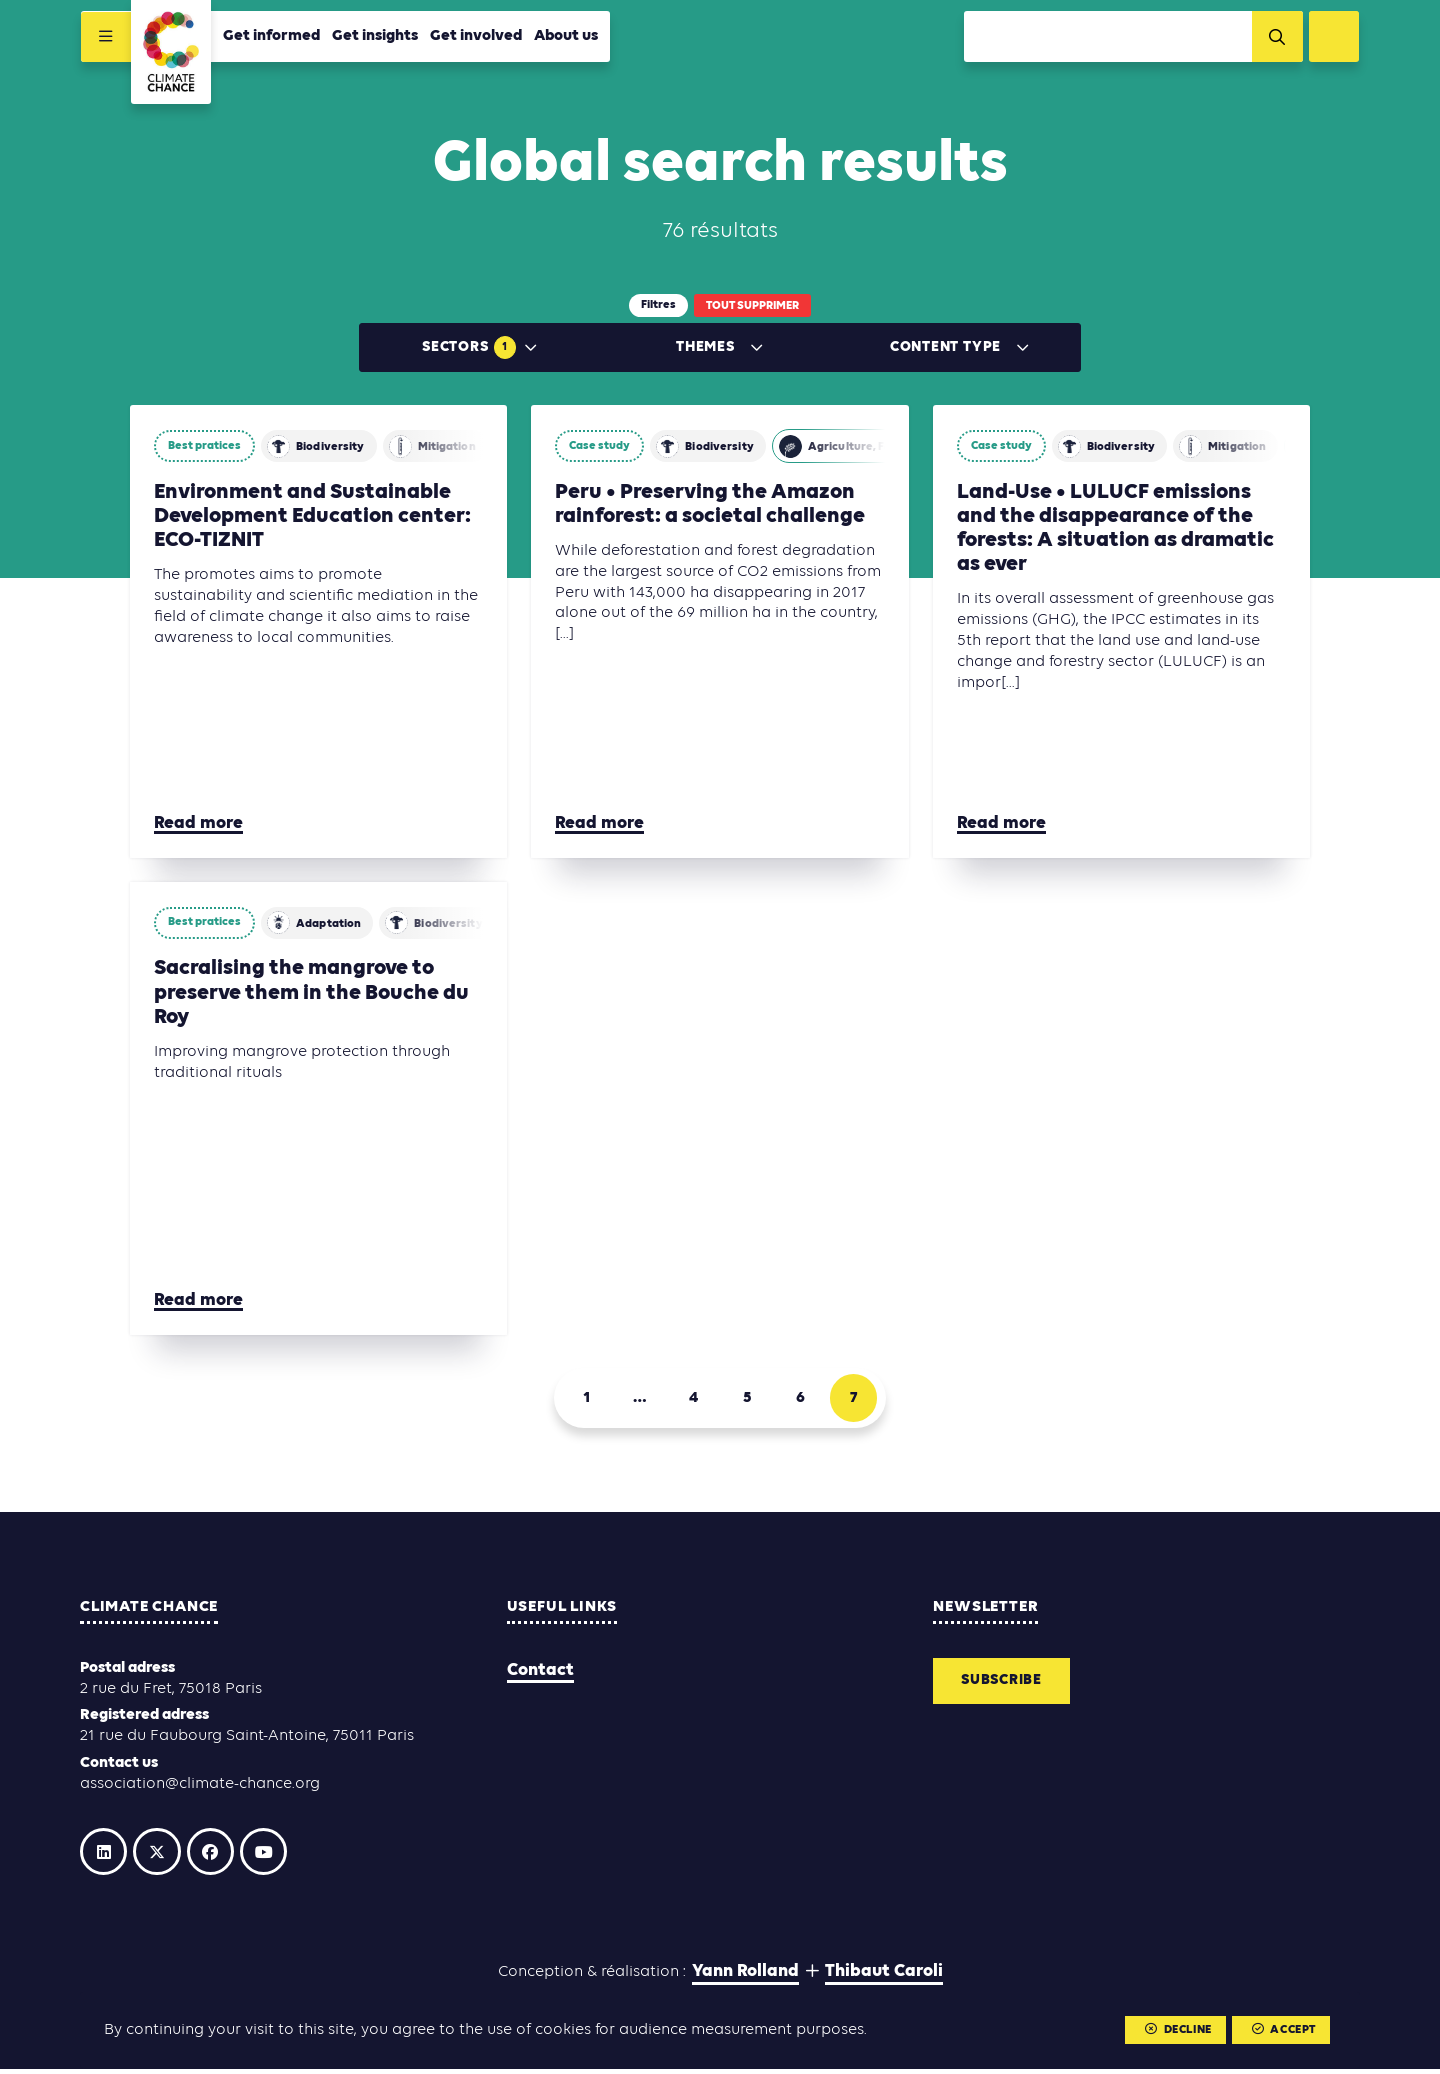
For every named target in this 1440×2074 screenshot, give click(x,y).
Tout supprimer (752, 306)
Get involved (475, 37)
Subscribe (1005, 1684)
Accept (1283, 2031)
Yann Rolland (745, 1977)
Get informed (270, 37)
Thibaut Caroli (884, 1977)
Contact (540, 1672)
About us (565, 37)
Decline (1177, 2031)
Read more (198, 823)
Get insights (374, 37)
